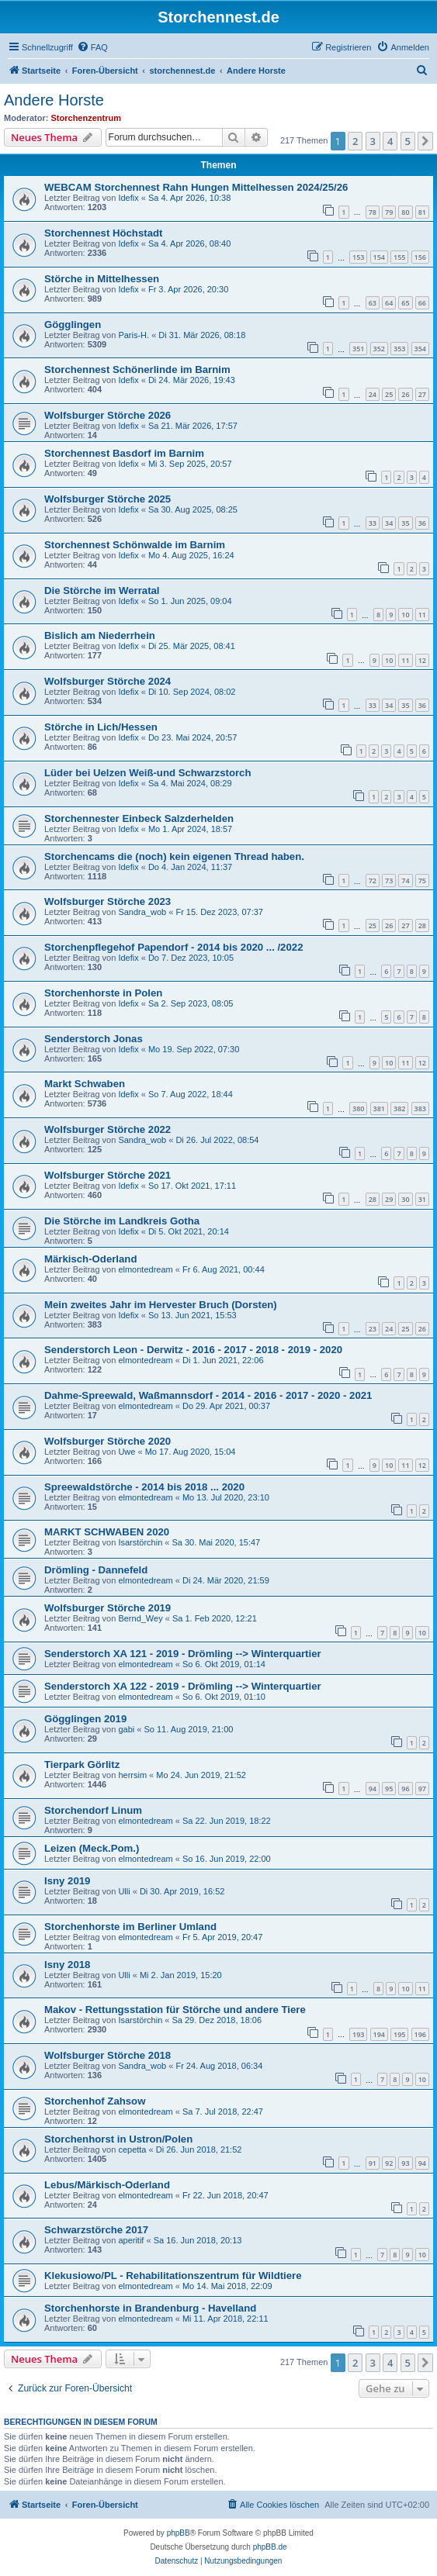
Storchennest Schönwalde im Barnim (134, 545)
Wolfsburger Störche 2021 (107, 1175)
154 (379, 257)
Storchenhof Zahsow (94, 2101)
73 (389, 880)
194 (379, 2034)
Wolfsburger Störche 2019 (107, 1608)
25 (389, 394)
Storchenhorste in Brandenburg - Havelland (150, 2308)
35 (405, 523)
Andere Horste (54, 100)
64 (389, 303)
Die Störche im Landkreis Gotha (121, 1221)
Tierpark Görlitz (82, 1764)
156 (420, 257)
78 (372, 212)
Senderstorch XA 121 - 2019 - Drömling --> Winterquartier (182, 1653)
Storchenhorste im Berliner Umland (130, 1926)
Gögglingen (72, 324)
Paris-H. (133, 335)
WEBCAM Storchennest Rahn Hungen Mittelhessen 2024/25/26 (196, 187)
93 (405, 2163)
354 (420, 349)
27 (422, 394)
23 (372, 1329)
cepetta (132, 2149)
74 (405, 880)
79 (389, 212)
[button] (425, 141)
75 (422, 880)
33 (372, 523)
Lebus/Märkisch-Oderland (107, 2185)
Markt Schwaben (84, 1083)
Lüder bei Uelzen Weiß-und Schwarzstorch (147, 773)
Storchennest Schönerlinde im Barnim (137, 369)
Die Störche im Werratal (102, 590)
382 (399, 1108)
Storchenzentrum (86, 118)
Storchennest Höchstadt (103, 233)
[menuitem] (92, 47)
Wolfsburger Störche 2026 (107, 415)
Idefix (128, 197)
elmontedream (145, 1269)
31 (422, 1199)
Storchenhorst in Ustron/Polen (118, 2139)
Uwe (126, 1451)
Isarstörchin (140, 1542)
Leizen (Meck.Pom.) (91, 1848)
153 (358, 257)
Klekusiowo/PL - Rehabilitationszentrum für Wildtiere (173, 2275)
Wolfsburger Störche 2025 (107, 499)
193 (358, 2034)
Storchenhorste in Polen (103, 993)
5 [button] (408, 141)
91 (372, 2163)
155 (399, 257)
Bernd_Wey (140, 1618)
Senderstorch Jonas (93, 1039)
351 (358, 349)
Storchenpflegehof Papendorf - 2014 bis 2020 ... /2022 (173, 947)
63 (372, 303)
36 (422, 523)
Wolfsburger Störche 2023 (107, 901)
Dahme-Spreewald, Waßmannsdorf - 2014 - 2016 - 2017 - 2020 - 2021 (208, 1395)
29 (389, 1199)
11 (422, 614)
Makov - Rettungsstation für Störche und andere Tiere (175, 2009)
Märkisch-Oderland (90, 1259)
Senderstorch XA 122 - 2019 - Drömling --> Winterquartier (182, 1686)
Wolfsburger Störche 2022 (107, 1129)
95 (389, 1789)
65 (405, 303)
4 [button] (390, 141)
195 (399, 2034)
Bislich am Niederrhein (99, 635)
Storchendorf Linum (93, 1810)
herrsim (132, 1775)
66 (422, 303)
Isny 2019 (67, 1881)
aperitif (131, 2240)
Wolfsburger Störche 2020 (107, 1441)
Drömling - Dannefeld (95, 1570)
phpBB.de (270, 2547)
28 (422, 925)
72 (372, 880)
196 (420, 2034)
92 (389, 2163)
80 (405, 212)
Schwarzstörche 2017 (96, 2230)
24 (372, 394)
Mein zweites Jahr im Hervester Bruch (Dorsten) (160, 1304)
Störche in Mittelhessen (101, 279)
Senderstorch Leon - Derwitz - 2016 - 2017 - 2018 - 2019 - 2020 (193, 1349)
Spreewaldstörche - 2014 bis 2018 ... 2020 (144, 1487)
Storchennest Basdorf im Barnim (124, 453)
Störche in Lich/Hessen (101, 727)
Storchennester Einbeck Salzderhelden (139, 818)
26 (405, 394)
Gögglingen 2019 (85, 1719)
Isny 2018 (67, 1964)
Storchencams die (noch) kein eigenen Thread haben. (174, 856)
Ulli (124, 1891)
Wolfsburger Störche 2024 (107, 681)
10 (405, 614)
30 (405, 1199)
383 (420, 1108)
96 (405, 1789)
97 (422, 1789)
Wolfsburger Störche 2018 (107, 2055)
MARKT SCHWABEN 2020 (106, 1532)
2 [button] (355, 141)
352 (379, 349)
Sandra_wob (142, 912)
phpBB (178, 2533)
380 (358, 1108)
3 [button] (373, 141)
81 (422, 212)
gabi (126, 1729)
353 (399, 349)
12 (422, 660)
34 (389, 523)
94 (372, 1789)
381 (379, 1108)
